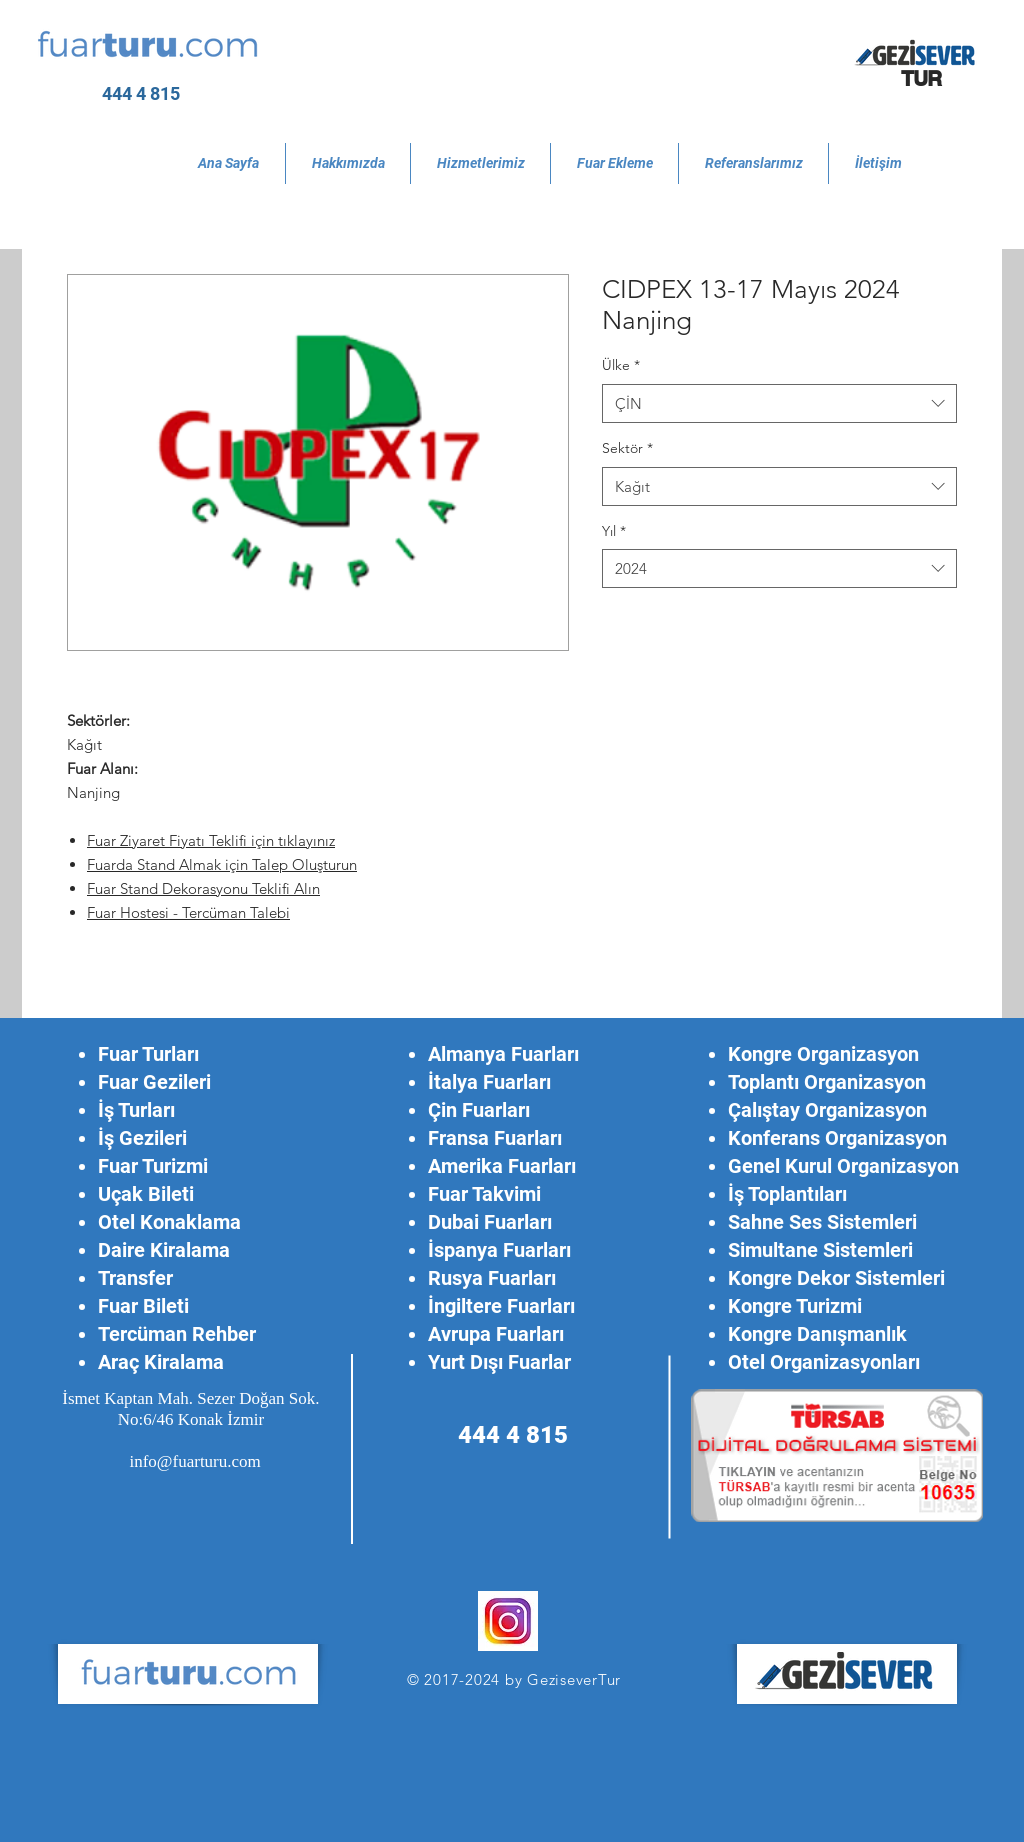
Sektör (627, 448)
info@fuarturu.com (194, 1461)
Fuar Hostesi (130, 912)
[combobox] (779, 403)
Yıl (614, 531)
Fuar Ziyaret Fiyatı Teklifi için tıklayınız (211, 840)
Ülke (621, 365)
